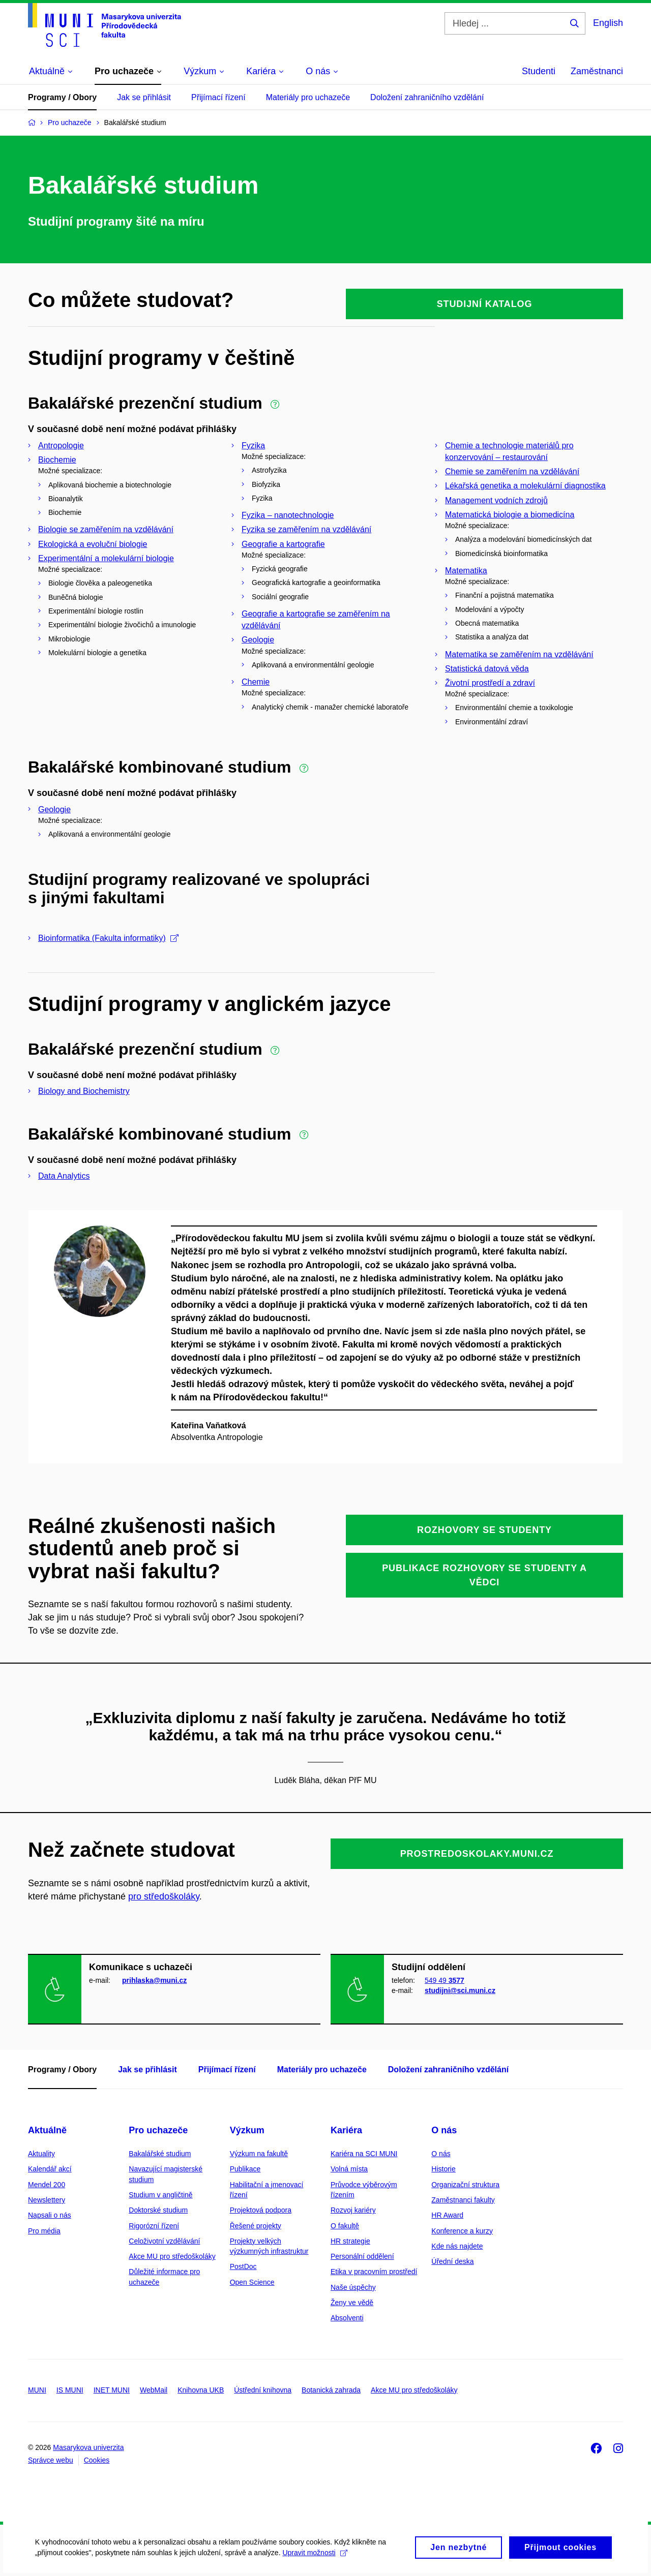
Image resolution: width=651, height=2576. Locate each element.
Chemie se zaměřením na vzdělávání (512, 471)
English (608, 23)
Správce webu (50, 2460)
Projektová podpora (260, 2210)
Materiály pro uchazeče (308, 97)
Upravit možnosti (315, 2557)
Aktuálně (47, 2130)
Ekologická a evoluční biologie (92, 544)
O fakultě (345, 2226)
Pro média (44, 2231)
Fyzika (253, 445)
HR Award (447, 2215)
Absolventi (347, 2318)
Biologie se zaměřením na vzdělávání (105, 529)
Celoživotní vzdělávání (164, 2241)
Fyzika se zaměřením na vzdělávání (306, 529)
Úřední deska (452, 2261)
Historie (443, 2169)
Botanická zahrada (331, 2390)
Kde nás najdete (457, 2246)
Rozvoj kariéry (353, 2210)
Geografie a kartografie (283, 544)
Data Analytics (64, 1176)
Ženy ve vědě (352, 2302)
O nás (444, 2130)
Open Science (252, 2282)
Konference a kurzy (462, 2231)
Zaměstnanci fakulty (463, 2200)
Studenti (538, 71)
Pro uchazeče (158, 2130)
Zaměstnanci (597, 71)
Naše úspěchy (353, 2287)
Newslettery (46, 2200)
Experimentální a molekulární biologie (106, 558)
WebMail (153, 2390)
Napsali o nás (49, 2215)
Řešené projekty (255, 2226)
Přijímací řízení (218, 97)
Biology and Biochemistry (84, 1091)
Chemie (256, 682)
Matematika (466, 570)
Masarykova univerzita (88, 2447)
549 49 (444, 1980)
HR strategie (350, 2241)
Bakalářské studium (160, 2154)
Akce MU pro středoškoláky (172, 2256)
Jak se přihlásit (144, 97)
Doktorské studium (158, 2210)
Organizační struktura (465, 2185)
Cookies (97, 2460)
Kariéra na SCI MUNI (364, 2154)
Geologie (258, 639)
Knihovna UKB (200, 2390)
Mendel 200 (46, 2185)
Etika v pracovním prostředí (374, 2271)
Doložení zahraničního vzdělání (427, 97)
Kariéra (346, 2130)
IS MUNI (69, 2390)
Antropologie (61, 445)
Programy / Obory (62, 97)
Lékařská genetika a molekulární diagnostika (525, 485)
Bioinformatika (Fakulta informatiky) (108, 938)
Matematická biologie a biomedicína (509, 514)
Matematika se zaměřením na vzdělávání (519, 654)
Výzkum (247, 2130)
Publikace (245, 2169)
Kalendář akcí (50, 2169)
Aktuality (41, 2154)
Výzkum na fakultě (259, 2154)
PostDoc (243, 2266)
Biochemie (57, 459)
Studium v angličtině (160, 2195)
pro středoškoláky (163, 1896)
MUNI (37, 2390)
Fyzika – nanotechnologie (288, 515)
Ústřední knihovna (262, 2390)
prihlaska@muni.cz (154, 1980)
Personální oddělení (362, 2256)
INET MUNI (112, 2390)
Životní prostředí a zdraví (490, 683)
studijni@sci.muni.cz (460, 1990)
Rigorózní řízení (154, 2226)
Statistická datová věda (487, 668)
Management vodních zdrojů (496, 500)
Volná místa (349, 2169)
